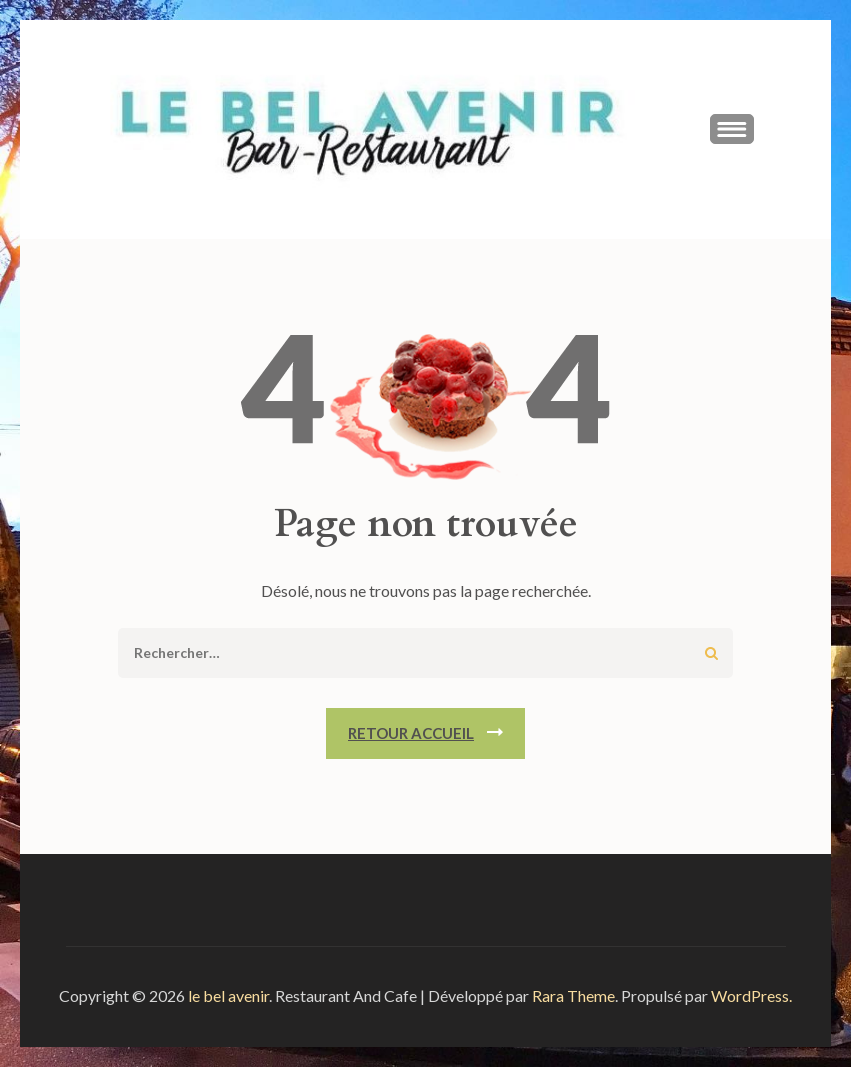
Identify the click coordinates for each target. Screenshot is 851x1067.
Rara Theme (573, 995)
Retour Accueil (411, 733)
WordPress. (751, 995)
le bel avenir (228, 995)
